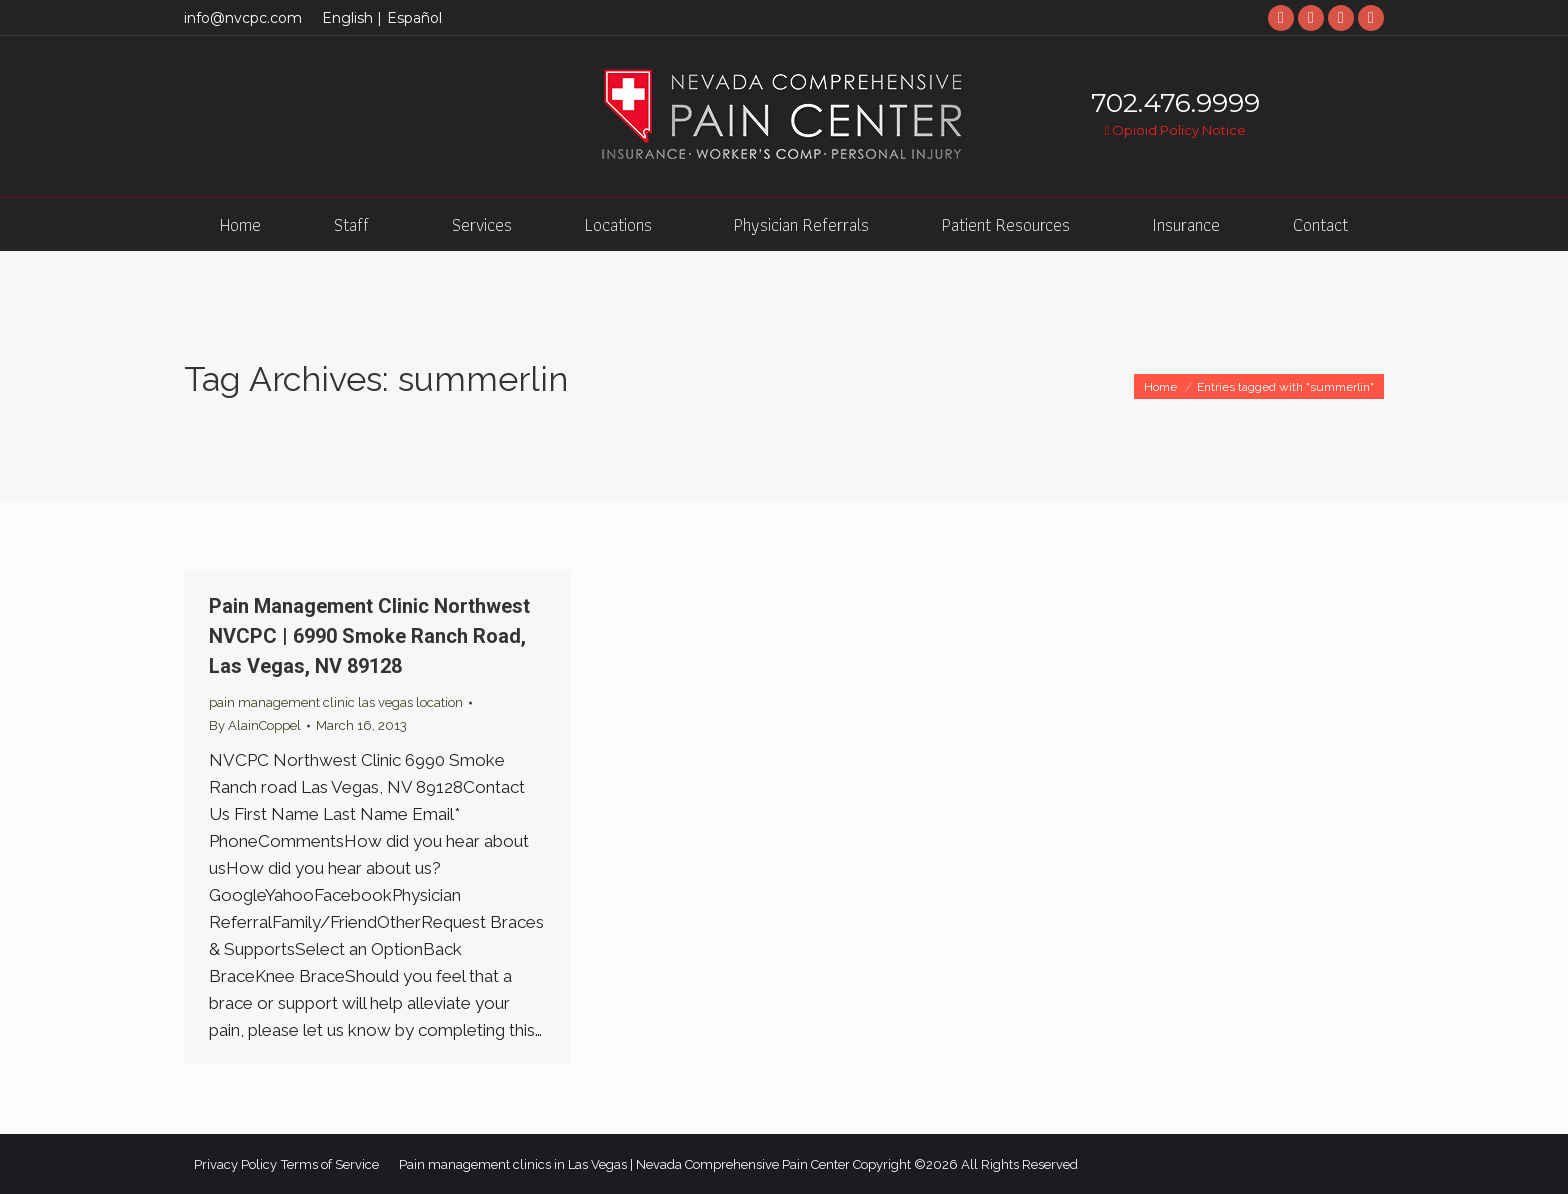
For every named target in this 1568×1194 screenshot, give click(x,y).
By (255, 725)
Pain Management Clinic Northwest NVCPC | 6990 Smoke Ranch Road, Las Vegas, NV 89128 (369, 636)
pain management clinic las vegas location (336, 702)
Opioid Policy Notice (1175, 130)
